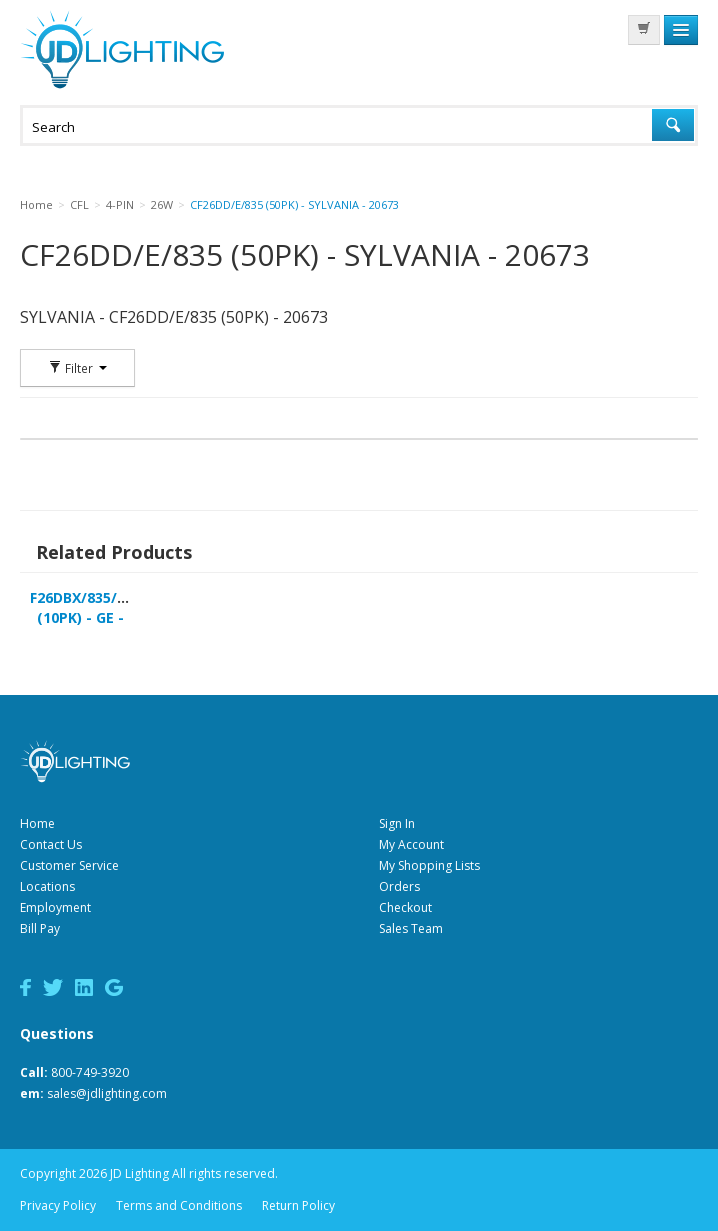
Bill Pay (40, 928)
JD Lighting (122, 49)
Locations (47, 886)
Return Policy (298, 1205)
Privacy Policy (58, 1205)
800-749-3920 (90, 1072)
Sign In (397, 823)
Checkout (405, 907)
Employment (55, 907)
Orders (399, 886)
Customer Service (69, 865)
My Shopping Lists (429, 865)
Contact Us (51, 844)
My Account (411, 844)
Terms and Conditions (179, 1205)
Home (37, 823)
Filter (77, 368)
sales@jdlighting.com (107, 1093)
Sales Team (411, 928)
